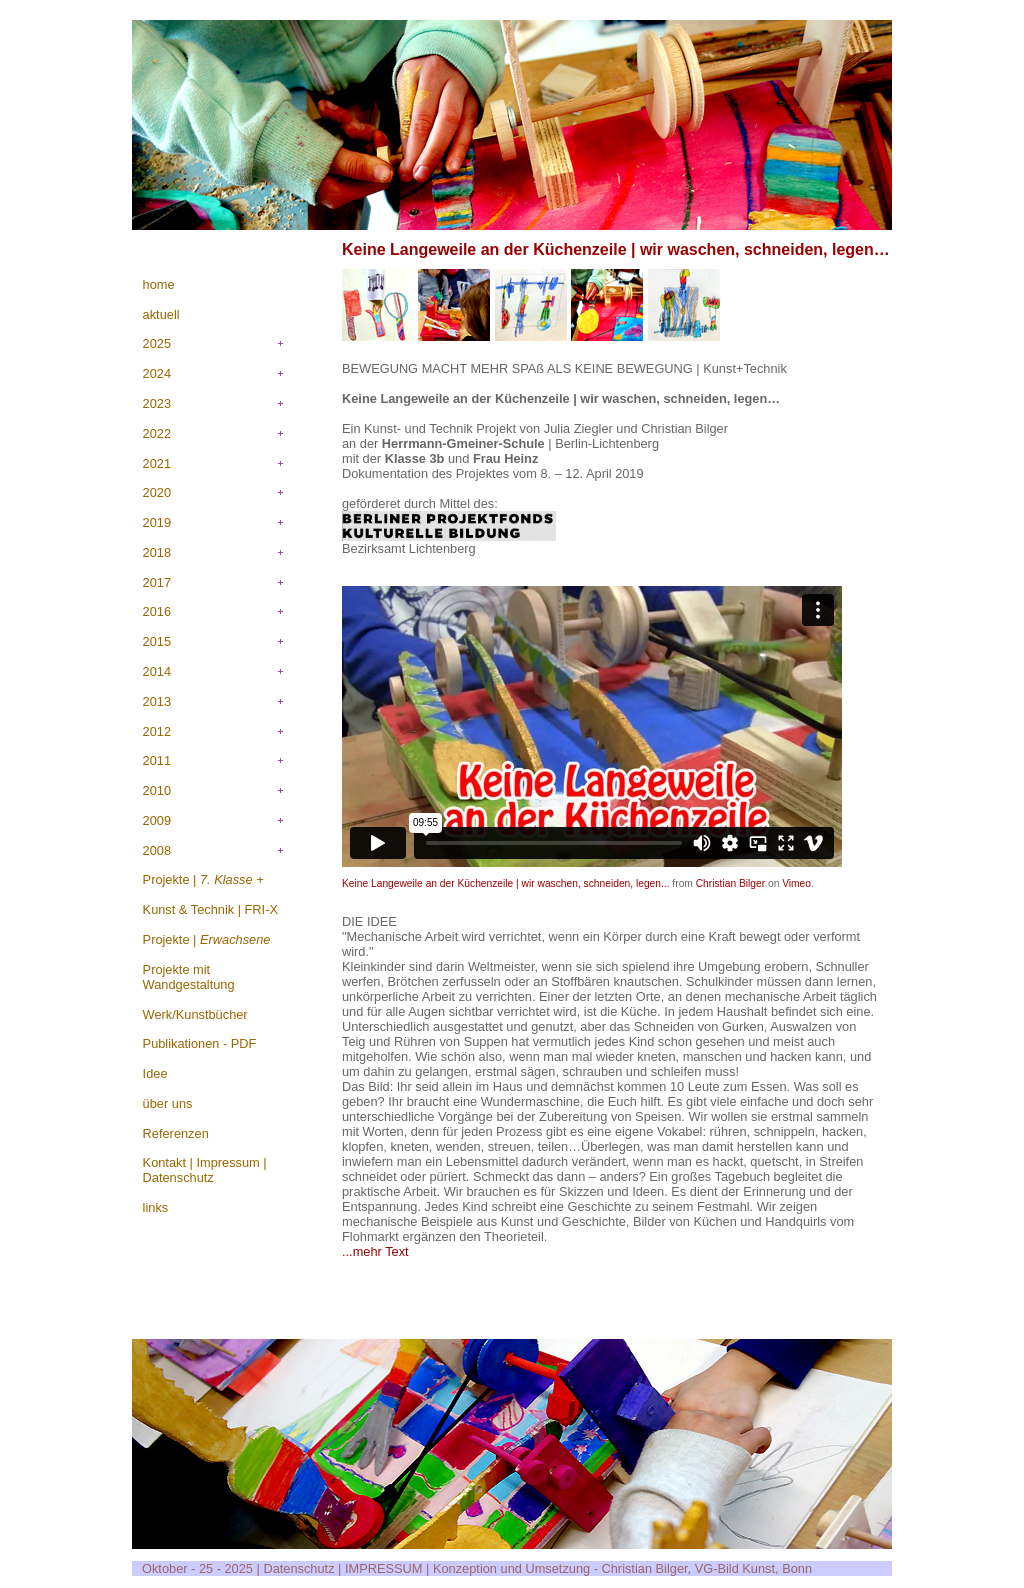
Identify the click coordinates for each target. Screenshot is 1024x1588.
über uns (168, 1103)
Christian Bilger (730, 883)
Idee (155, 1073)
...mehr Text (375, 1251)
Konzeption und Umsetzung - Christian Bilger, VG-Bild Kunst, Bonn (622, 1568)
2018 (157, 552)
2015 (157, 641)
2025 (157, 343)
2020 (157, 492)
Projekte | (203, 879)
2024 (157, 373)
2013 (157, 701)
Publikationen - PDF (200, 1043)
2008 (157, 850)
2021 (157, 463)
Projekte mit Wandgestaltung (189, 977)
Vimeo (796, 883)
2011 (157, 760)
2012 (157, 731)
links (156, 1207)
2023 (157, 403)
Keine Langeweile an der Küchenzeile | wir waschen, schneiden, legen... (506, 883)
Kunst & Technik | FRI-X (210, 909)
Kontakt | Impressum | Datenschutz (205, 1170)
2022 (157, 433)
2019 (157, 522)
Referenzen (176, 1133)
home (159, 284)
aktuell (161, 314)
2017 (157, 582)
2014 (157, 671)
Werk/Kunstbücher (195, 1014)
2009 (157, 820)
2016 (157, 611)
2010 (157, 790)
